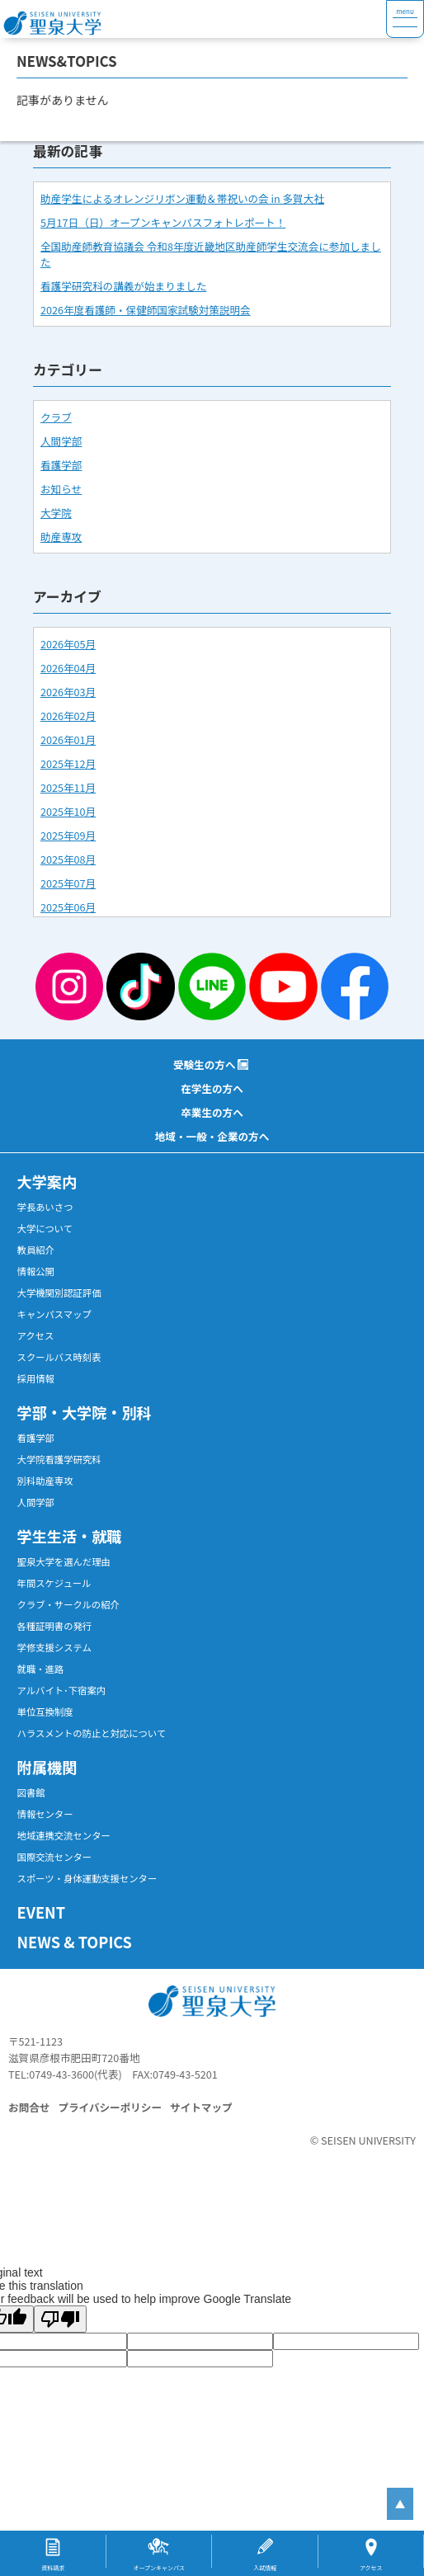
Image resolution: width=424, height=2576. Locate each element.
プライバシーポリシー (110, 2107)
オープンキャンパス (159, 2568)
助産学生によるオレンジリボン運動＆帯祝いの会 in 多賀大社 (182, 198)
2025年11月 (68, 787)
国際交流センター (54, 1856)
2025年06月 (68, 907)
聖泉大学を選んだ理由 (64, 1561)
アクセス (35, 1335)
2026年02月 (68, 715)
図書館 (31, 1792)
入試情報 (264, 2568)
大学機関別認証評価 (59, 1292)
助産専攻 (61, 536)
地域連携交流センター (64, 1835)
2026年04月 (68, 668)
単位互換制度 (45, 1711)
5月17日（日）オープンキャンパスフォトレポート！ (162, 222)
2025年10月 (68, 811)
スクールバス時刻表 (59, 1356)
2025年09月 (68, 835)
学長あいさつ (45, 1206)
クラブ (56, 417)
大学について (45, 1228)
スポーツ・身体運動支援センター (87, 1878)
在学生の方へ (212, 1088)
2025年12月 (68, 763)
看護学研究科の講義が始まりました (123, 286)
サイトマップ (201, 2107)
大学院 (56, 512)
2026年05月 (68, 644)
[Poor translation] (60, 2319)
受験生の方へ (204, 1064)
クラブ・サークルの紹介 (68, 1604)
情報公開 (35, 1271)
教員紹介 (35, 1249)
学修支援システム (54, 1647)
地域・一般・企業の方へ (212, 1136)
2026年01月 (68, 739)
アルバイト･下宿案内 (61, 1690)
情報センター (45, 1813)
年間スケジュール (54, 1582)
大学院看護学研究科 (59, 1459)
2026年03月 (68, 691)
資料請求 (52, 2568)
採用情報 (35, 1378)
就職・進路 (40, 1668)
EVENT (41, 1912)
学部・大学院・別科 (84, 1412)
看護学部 (61, 465)
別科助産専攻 (45, 1480)
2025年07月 (68, 883)
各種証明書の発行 (54, 1625)
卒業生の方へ (212, 1112)
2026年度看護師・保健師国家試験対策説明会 (145, 310)
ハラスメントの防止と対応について (92, 1733)
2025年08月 (68, 859)
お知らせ (61, 489)
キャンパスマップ (54, 1314)
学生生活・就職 (69, 1536)
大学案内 (47, 1181)
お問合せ (28, 2107)
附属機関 (47, 1767)
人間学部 (61, 441)
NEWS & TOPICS (74, 1941)
